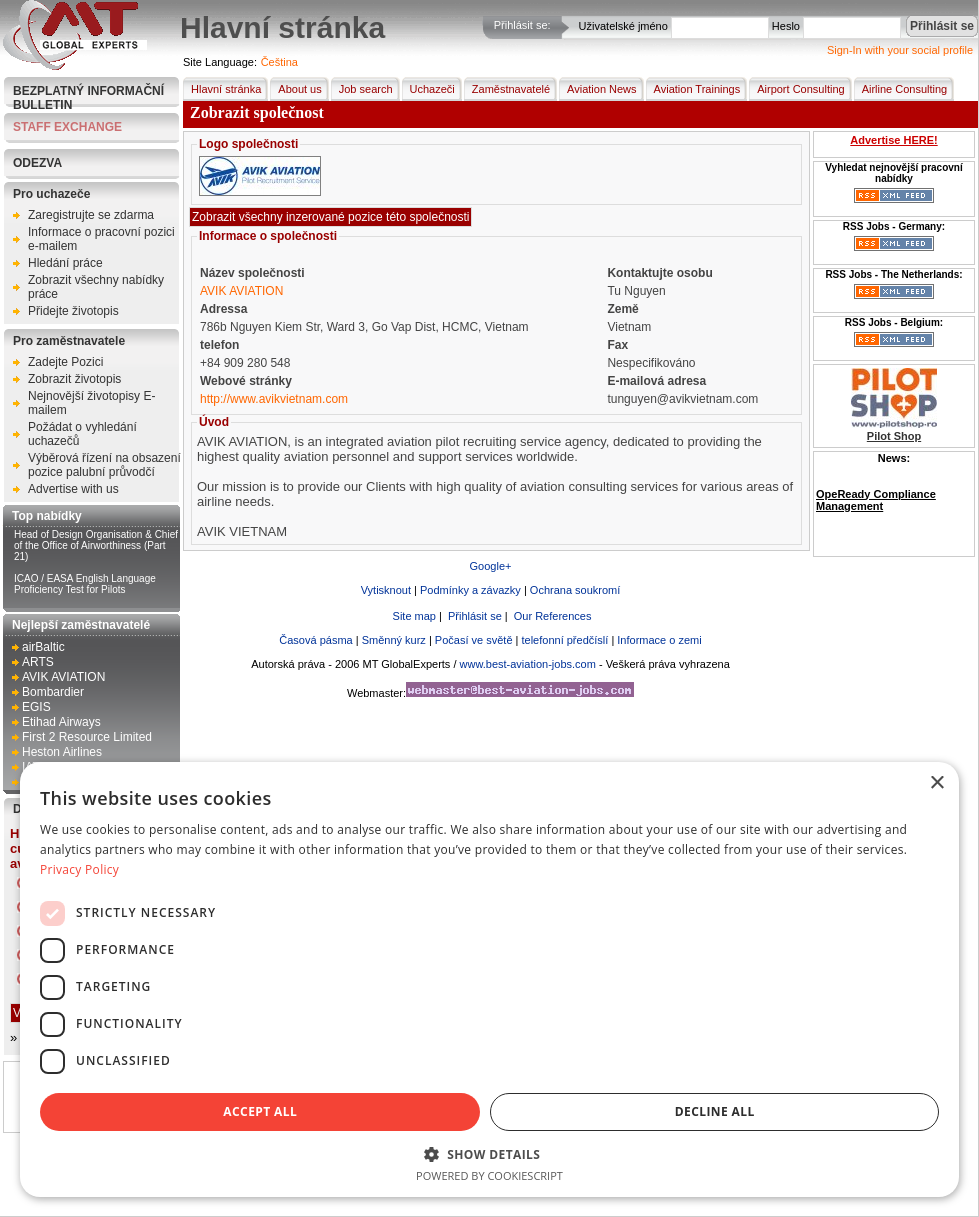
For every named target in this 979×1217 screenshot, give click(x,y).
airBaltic (43, 647)
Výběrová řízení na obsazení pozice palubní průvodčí (104, 465)
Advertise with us (73, 489)
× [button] (936, 783)
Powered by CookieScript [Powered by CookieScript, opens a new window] (489, 1175)
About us (295, 89)
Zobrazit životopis (74, 379)
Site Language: (220, 62)
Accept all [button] (260, 1111)
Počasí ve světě (474, 640)
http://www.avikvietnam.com (274, 399)
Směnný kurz (394, 640)
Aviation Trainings (693, 89)
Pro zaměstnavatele (69, 341)
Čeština (279, 62)
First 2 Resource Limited (87, 737)
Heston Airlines (62, 752)
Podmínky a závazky (470, 590)
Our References (551, 616)
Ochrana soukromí (575, 590)
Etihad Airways (61, 722)
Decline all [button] (715, 1111)
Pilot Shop (894, 436)
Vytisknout (386, 590)
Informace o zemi (659, 640)
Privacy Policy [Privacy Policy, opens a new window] (79, 869)
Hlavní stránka (222, 89)
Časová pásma (315, 640)
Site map (413, 616)
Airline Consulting (901, 89)
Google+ (491, 566)
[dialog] (489, 979)
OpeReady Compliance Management (876, 500)
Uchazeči (428, 89)
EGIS (36, 707)
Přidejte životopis (73, 311)
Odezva (37, 163)
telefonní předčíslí (564, 640)
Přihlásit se (473, 616)
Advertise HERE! (893, 140)
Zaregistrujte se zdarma (91, 215)
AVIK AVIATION (63, 677)
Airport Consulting (796, 89)
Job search (362, 89)
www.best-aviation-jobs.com (528, 664)
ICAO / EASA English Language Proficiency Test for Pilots (85, 584)
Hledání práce (65, 263)
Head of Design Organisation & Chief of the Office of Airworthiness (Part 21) (96, 545)
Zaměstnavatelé (507, 89)
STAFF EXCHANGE (67, 127)
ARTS (38, 662)
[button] (489, 1153)
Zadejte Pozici (65, 362)
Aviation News (598, 89)
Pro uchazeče (51, 194)
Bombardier (53, 692)
